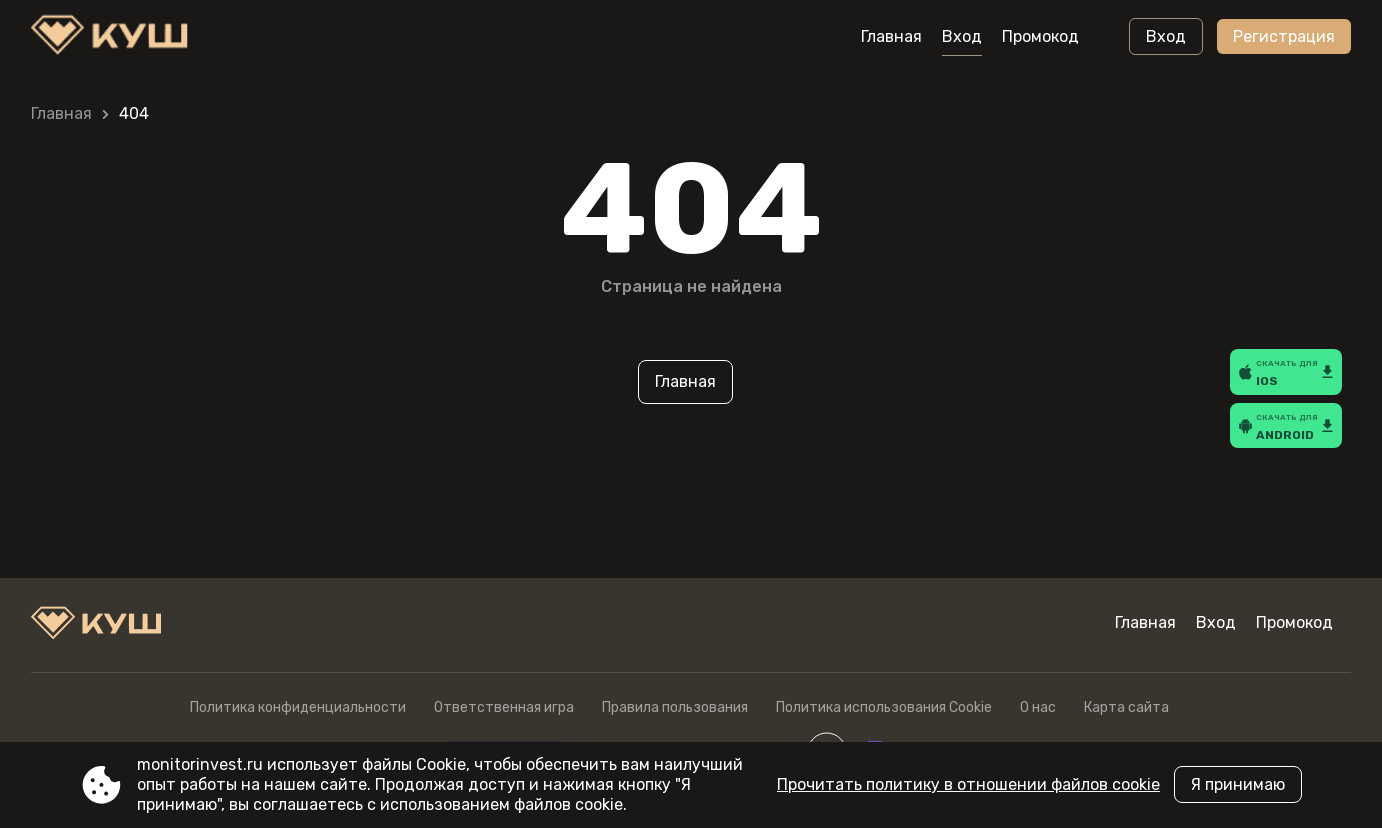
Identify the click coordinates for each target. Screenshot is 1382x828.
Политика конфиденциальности (298, 707)
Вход (962, 36)
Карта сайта (1126, 707)
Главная (891, 36)
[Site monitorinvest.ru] (114, 37)
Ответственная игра (504, 707)
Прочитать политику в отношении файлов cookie (968, 784)
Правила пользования (675, 707)
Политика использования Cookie (884, 707)
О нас (1038, 707)
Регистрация (1284, 36)
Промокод (1040, 36)
